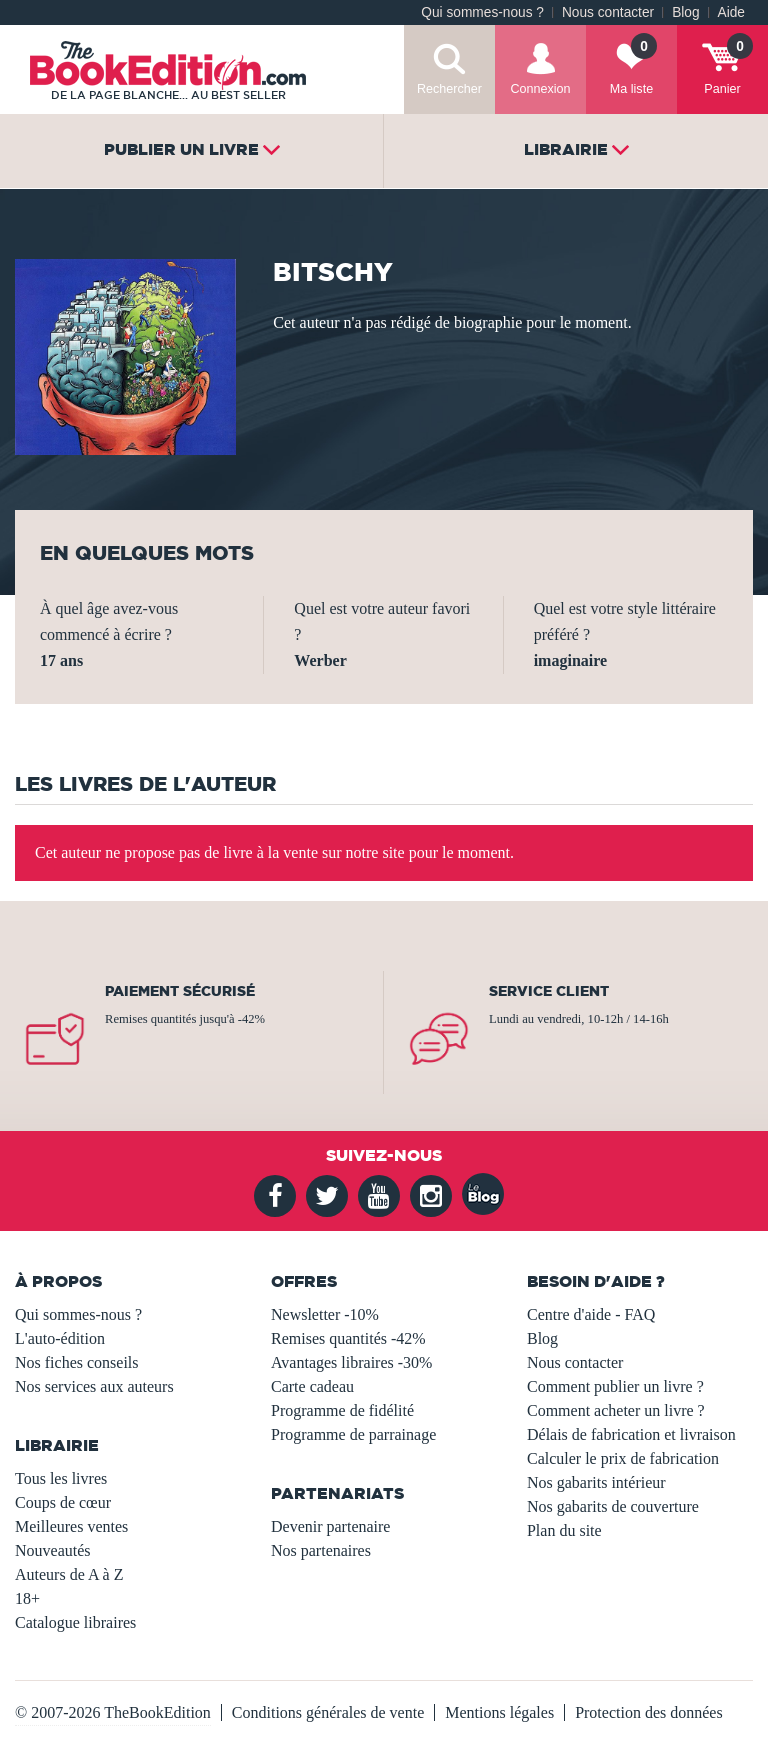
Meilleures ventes (71, 1526)
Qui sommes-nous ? (482, 12)
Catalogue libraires (75, 1622)
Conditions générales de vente (328, 1712)
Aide (731, 12)
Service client (549, 991)
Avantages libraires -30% (351, 1362)
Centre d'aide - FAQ (591, 1314)
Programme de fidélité (342, 1410)
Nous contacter (608, 12)
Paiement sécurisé (180, 991)
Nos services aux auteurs (94, 1386)
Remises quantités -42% (348, 1338)
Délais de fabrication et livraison (631, 1434)
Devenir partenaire (330, 1526)
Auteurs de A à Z (69, 1574)
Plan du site (564, 1530)
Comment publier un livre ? (615, 1386)
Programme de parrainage (353, 1434)
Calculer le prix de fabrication (623, 1458)
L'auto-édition (60, 1338)
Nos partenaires (321, 1550)
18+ (27, 1598)
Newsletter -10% (325, 1314)
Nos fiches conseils (77, 1362)
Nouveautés (53, 1550)
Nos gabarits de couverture (613, 1506)
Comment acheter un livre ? (616, 1410)
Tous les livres (61, 1478)
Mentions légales (499, 1712)
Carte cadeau (312, 1386)
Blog (685, 12)
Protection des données (649, 1712)
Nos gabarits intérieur (596, 1482)
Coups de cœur (63, 1502)
